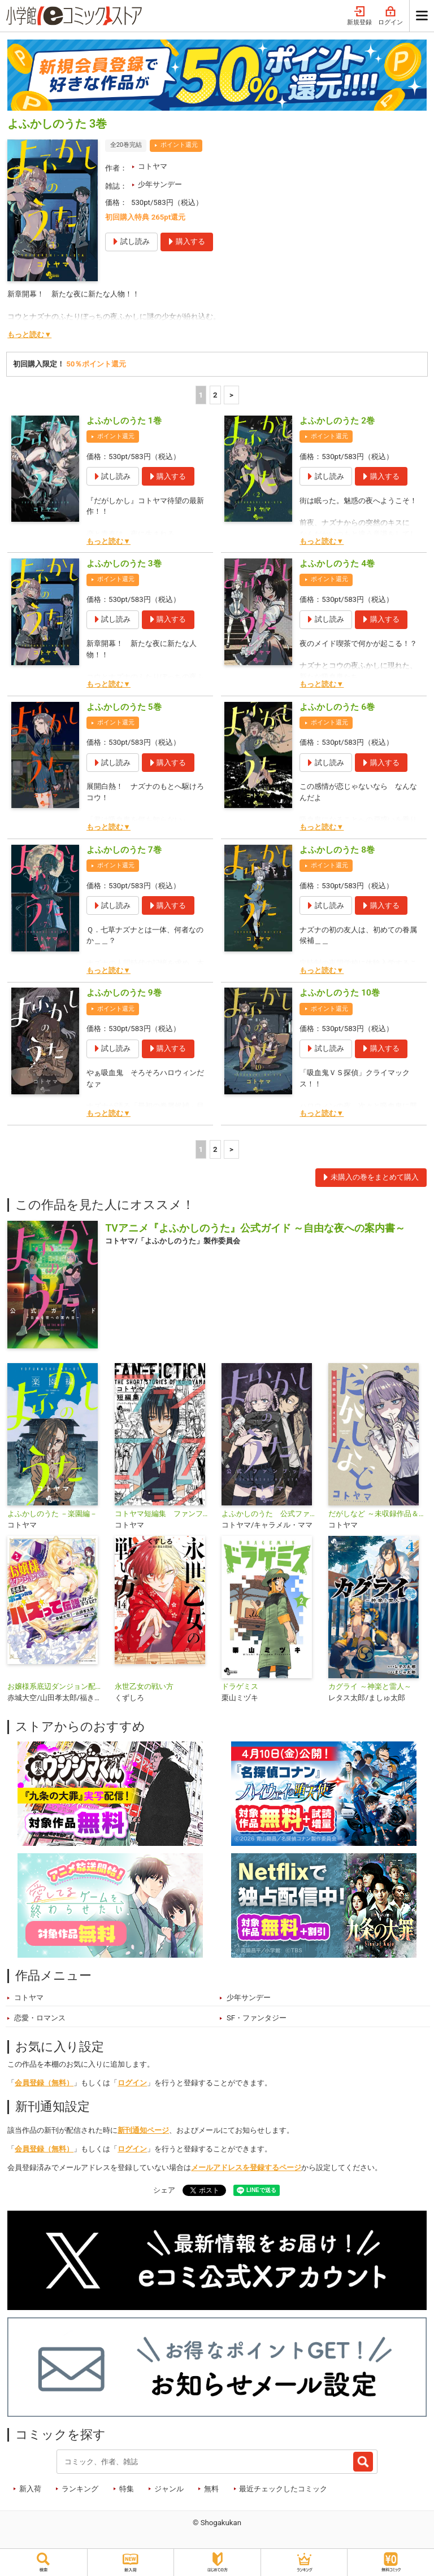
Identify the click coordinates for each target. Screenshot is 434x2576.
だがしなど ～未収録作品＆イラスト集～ (377, 1513)
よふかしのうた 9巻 (124, 993)
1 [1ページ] (201, 395)
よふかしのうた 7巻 (124, 850)
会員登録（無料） (44, 2083)
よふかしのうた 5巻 (124, 707)
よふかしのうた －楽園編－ (52, 1513)
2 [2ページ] (215, 395)
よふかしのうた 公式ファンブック (270, 1513)
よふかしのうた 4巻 (337, 563)
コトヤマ (152, 166)
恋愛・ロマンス (40, 2018)
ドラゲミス (240, 1686)
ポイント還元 (179, 145)
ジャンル (169, 2489)
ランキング (80, 2489)
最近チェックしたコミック (283, 2489)
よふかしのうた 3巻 (124, 563)
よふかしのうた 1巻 (124, 421)
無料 (211, 2489)
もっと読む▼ (29, 334)
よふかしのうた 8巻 (337, 850)
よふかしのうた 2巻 (337, 421)
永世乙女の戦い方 (144, 1686)
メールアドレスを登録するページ (246, 2167)
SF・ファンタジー (257, 2018)
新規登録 (359, 16)
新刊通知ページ (143, 2130)
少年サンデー (160, 184)
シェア (164, 2190)
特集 (126, 2489)
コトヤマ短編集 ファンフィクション (163, 1513)
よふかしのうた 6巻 (337, 707)
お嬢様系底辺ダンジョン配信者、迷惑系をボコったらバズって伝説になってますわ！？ (56, 1686)
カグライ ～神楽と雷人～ (369, 1686)
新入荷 (30, 2489)
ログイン (390, 16)
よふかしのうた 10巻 (339, 993)
